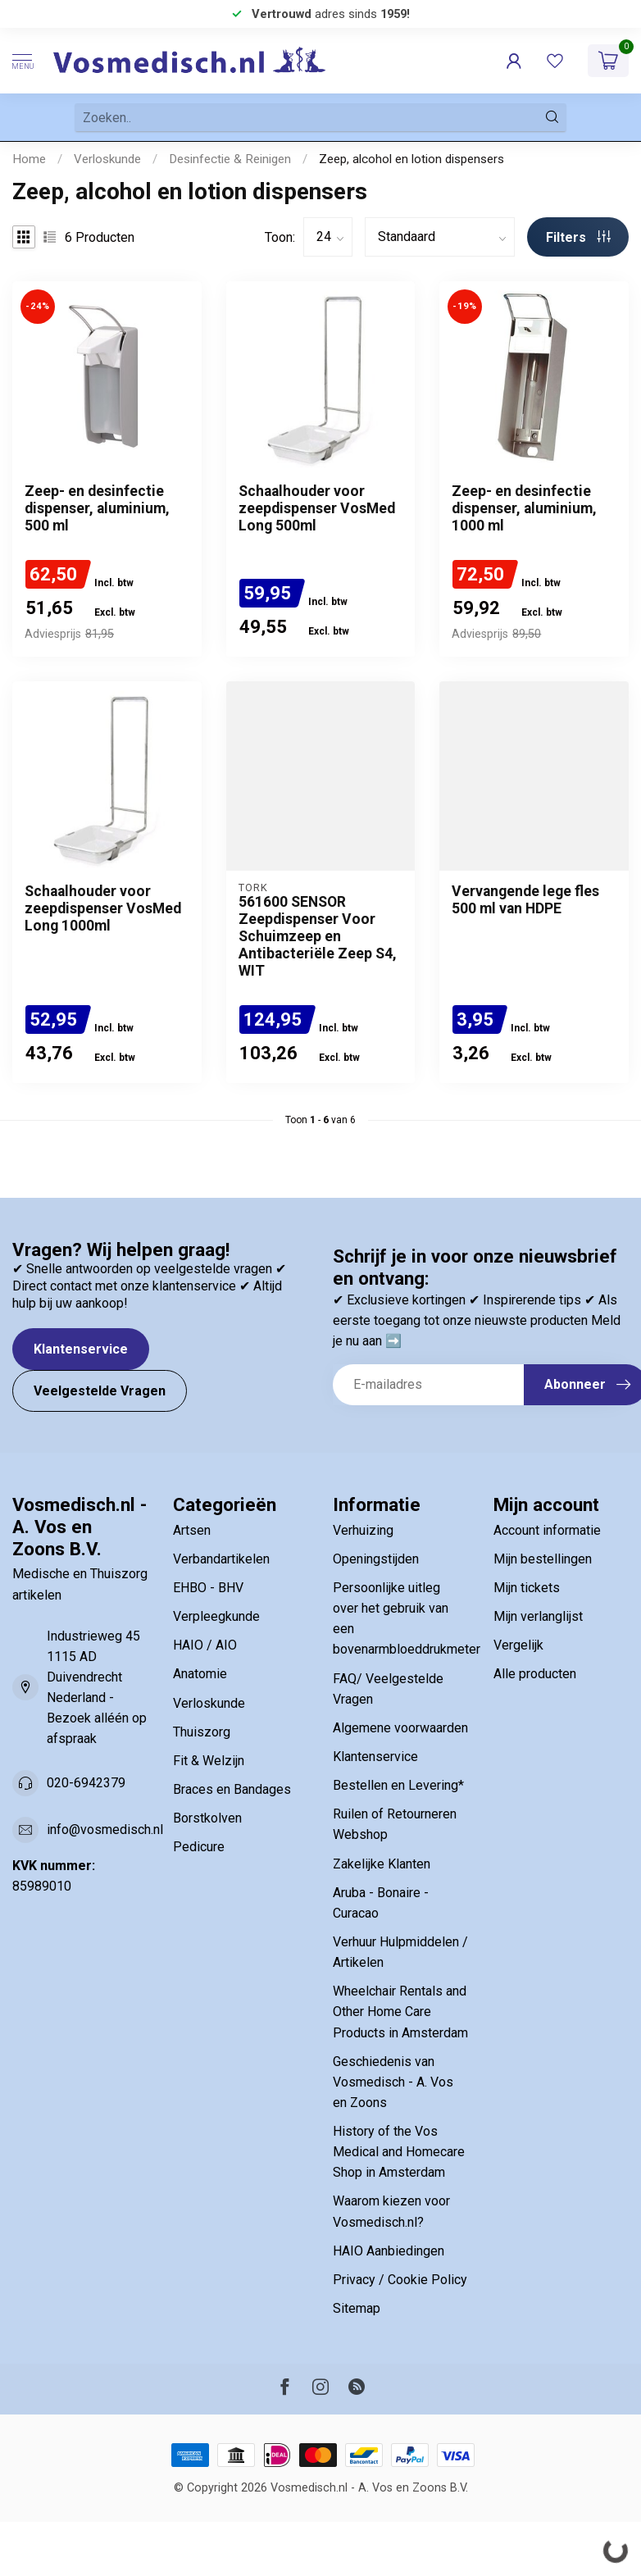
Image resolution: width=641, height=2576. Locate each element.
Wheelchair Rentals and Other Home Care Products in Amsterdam (400, 2011)
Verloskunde (107, 159)
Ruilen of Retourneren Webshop (395, 1824)
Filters (578, 237)
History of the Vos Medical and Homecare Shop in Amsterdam (399, 2151)
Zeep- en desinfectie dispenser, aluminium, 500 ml (97, 508)
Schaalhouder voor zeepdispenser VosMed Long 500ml (317, 508)
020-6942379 (86, 1783)
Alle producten (534, 1674)
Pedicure (199, 1847)
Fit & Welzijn (208, 1760)
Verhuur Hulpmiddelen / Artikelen (400, 1952)
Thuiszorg (201, 1732)
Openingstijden (376, 1559)
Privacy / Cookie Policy (400, 2279)
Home (29, 159)
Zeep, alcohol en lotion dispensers (411, 159)
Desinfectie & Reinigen (230, 159)
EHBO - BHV (208, 1587)
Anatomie (200, 1674)
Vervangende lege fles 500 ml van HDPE (525, 900)
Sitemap (356, 2308)
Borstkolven (207, 1818)
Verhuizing (363, 1530)
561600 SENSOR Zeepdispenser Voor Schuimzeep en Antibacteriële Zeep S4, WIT (318, 936)
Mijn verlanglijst (538, 1616)
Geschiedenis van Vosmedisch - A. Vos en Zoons (393, 2082)
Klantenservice (81, 1349)
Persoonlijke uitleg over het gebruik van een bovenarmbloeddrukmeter (401, 1618)
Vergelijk (518, 1645)
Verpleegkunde (216, 1616)
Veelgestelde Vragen (100, 1391)
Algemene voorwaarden (400, 1728)
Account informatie (547, 1530)
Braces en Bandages (232, 1789)
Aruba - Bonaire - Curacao (381, 1903)
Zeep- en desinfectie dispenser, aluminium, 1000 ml (524, 508)
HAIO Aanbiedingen (388, 2251)
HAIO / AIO (205, 1645)
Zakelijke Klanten (381, 1864)
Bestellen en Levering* (398, 1785)
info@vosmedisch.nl (105, 1829)
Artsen (192, 1530)
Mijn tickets (526, 1587)
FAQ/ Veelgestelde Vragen (388, 1689)
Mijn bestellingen (542, 1559)
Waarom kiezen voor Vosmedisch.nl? (391, 2211)
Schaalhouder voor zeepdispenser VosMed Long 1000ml (103, 908)
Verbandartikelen (221, 1559)
